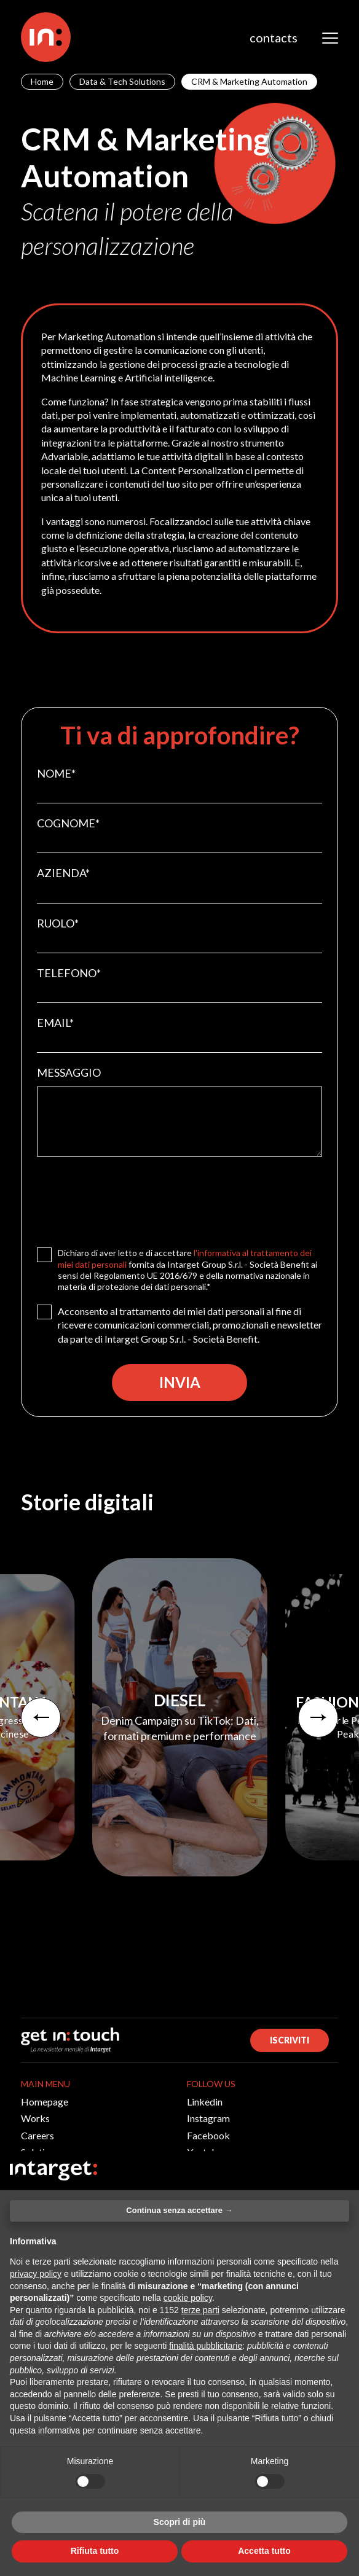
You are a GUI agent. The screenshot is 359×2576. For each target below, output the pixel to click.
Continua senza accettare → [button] (179, 2210)
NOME (56, 773)
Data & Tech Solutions (122, 81)
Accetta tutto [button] (264, 2551)
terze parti (200, 2310)
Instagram (208, 2118)
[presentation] (130, 1199)
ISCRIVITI (289, 2040)
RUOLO (58, 923)
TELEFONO (69, 973)
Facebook (208, 2135)
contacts (274, 37)
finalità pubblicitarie (205, 2346)
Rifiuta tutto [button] (95, 2551)
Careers (37, 2135)
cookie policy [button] (188, 2298)
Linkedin (205, 2101)
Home (42, 81)
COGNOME (68, 823)
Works (35, 2118)
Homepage (44, 2101)
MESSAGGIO (69, 1072)
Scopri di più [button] (180, 2522)
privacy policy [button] (35, 2274)
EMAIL (55, 1022)
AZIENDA (63, 873)
